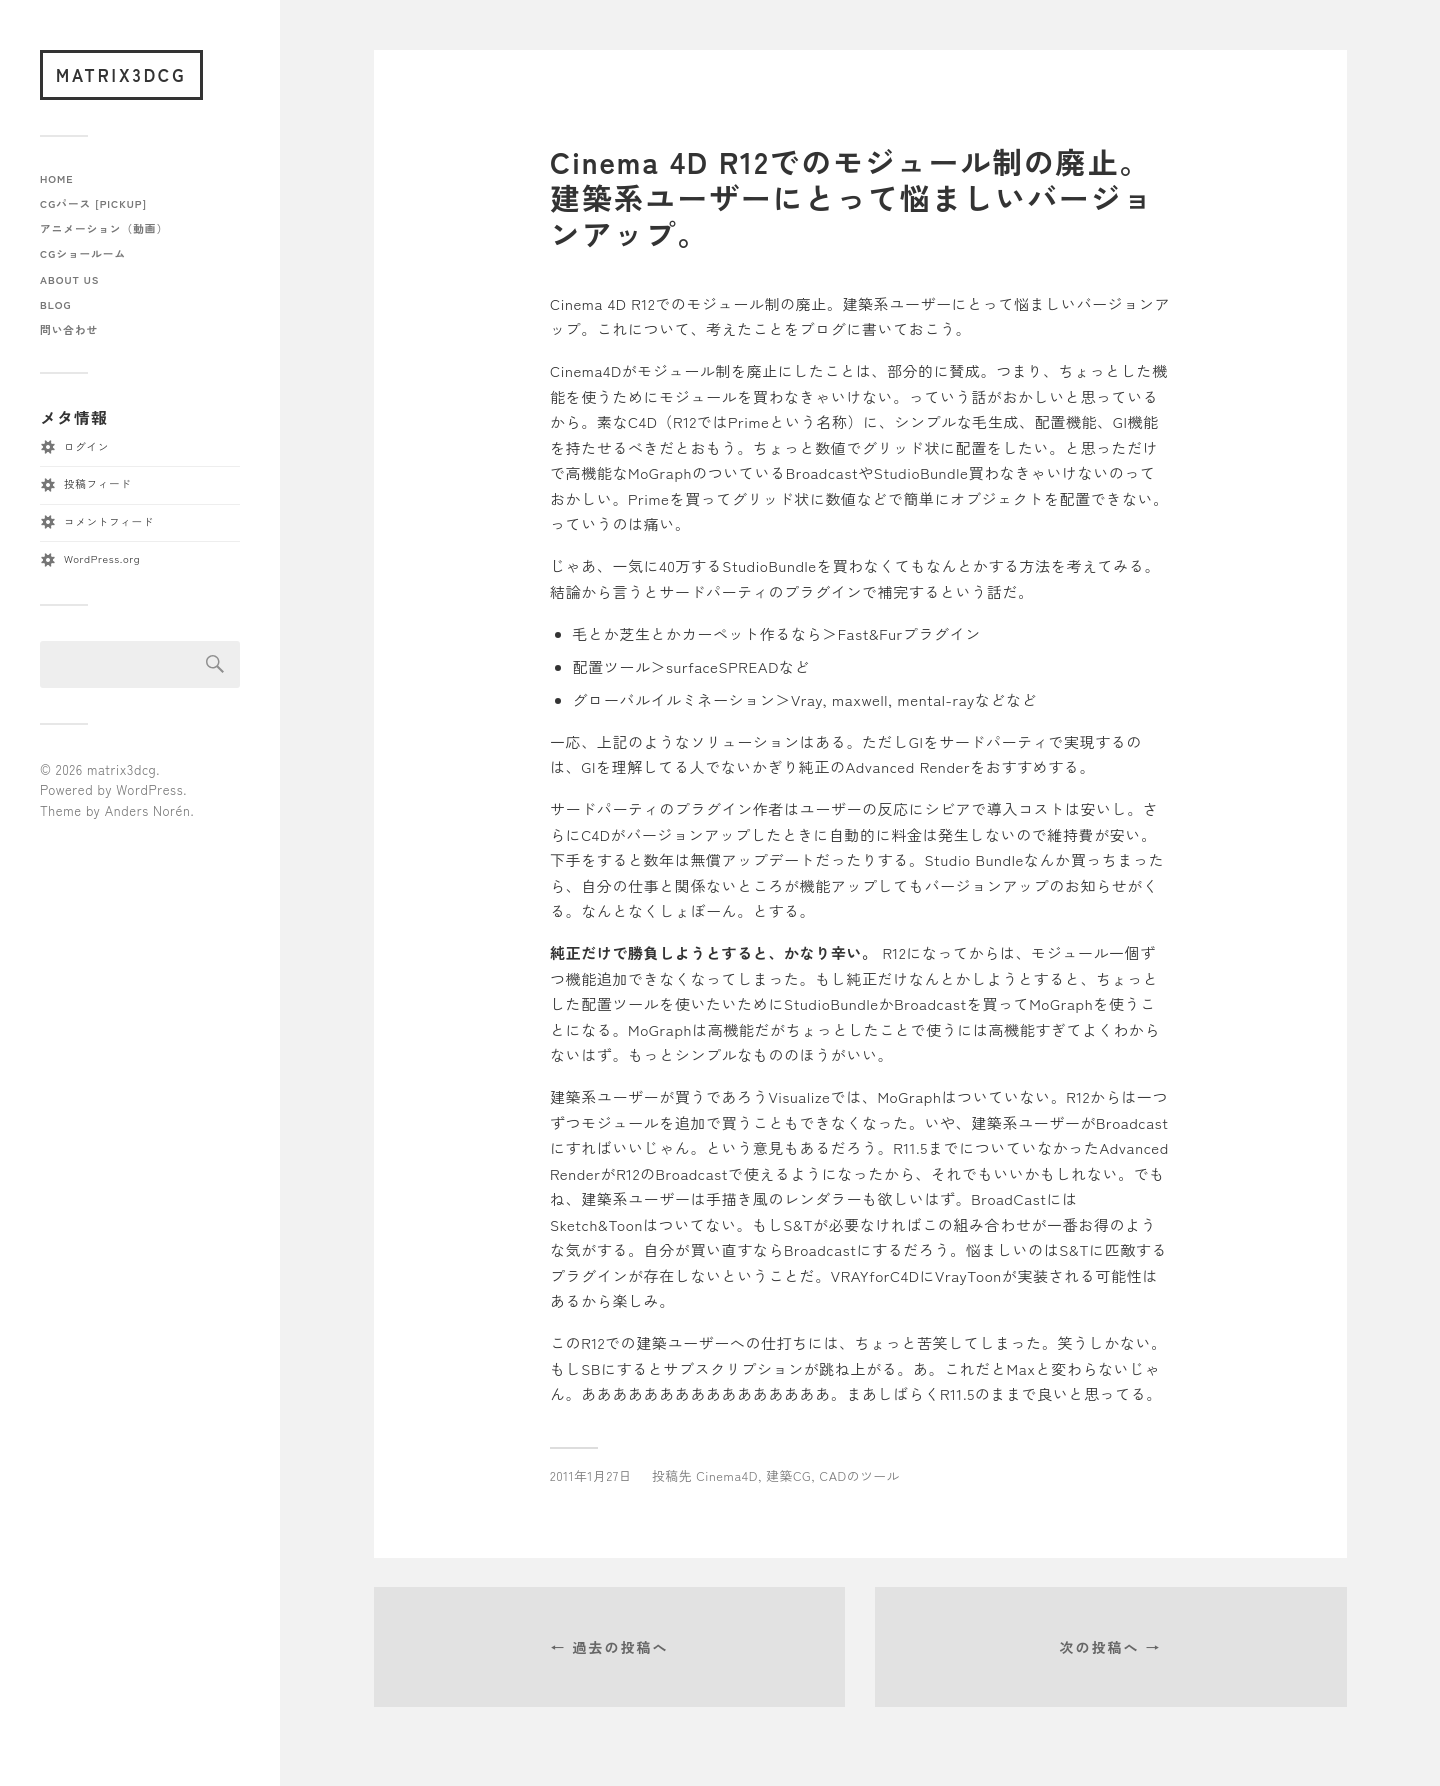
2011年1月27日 (591, 1475)
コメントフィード (109, 521)
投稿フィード (97, 483)
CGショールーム (83, 253)
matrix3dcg (121, 74)
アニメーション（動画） (104, 228)
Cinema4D (727, 1475)
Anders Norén (148, 810)
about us (69, 279)
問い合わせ (69, 329)
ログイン (86, 446)
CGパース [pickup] (93, 203)
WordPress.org (102, 558)
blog (55, 304)
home (57, 178)
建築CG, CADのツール (833, 1475)
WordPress (149, 789)
